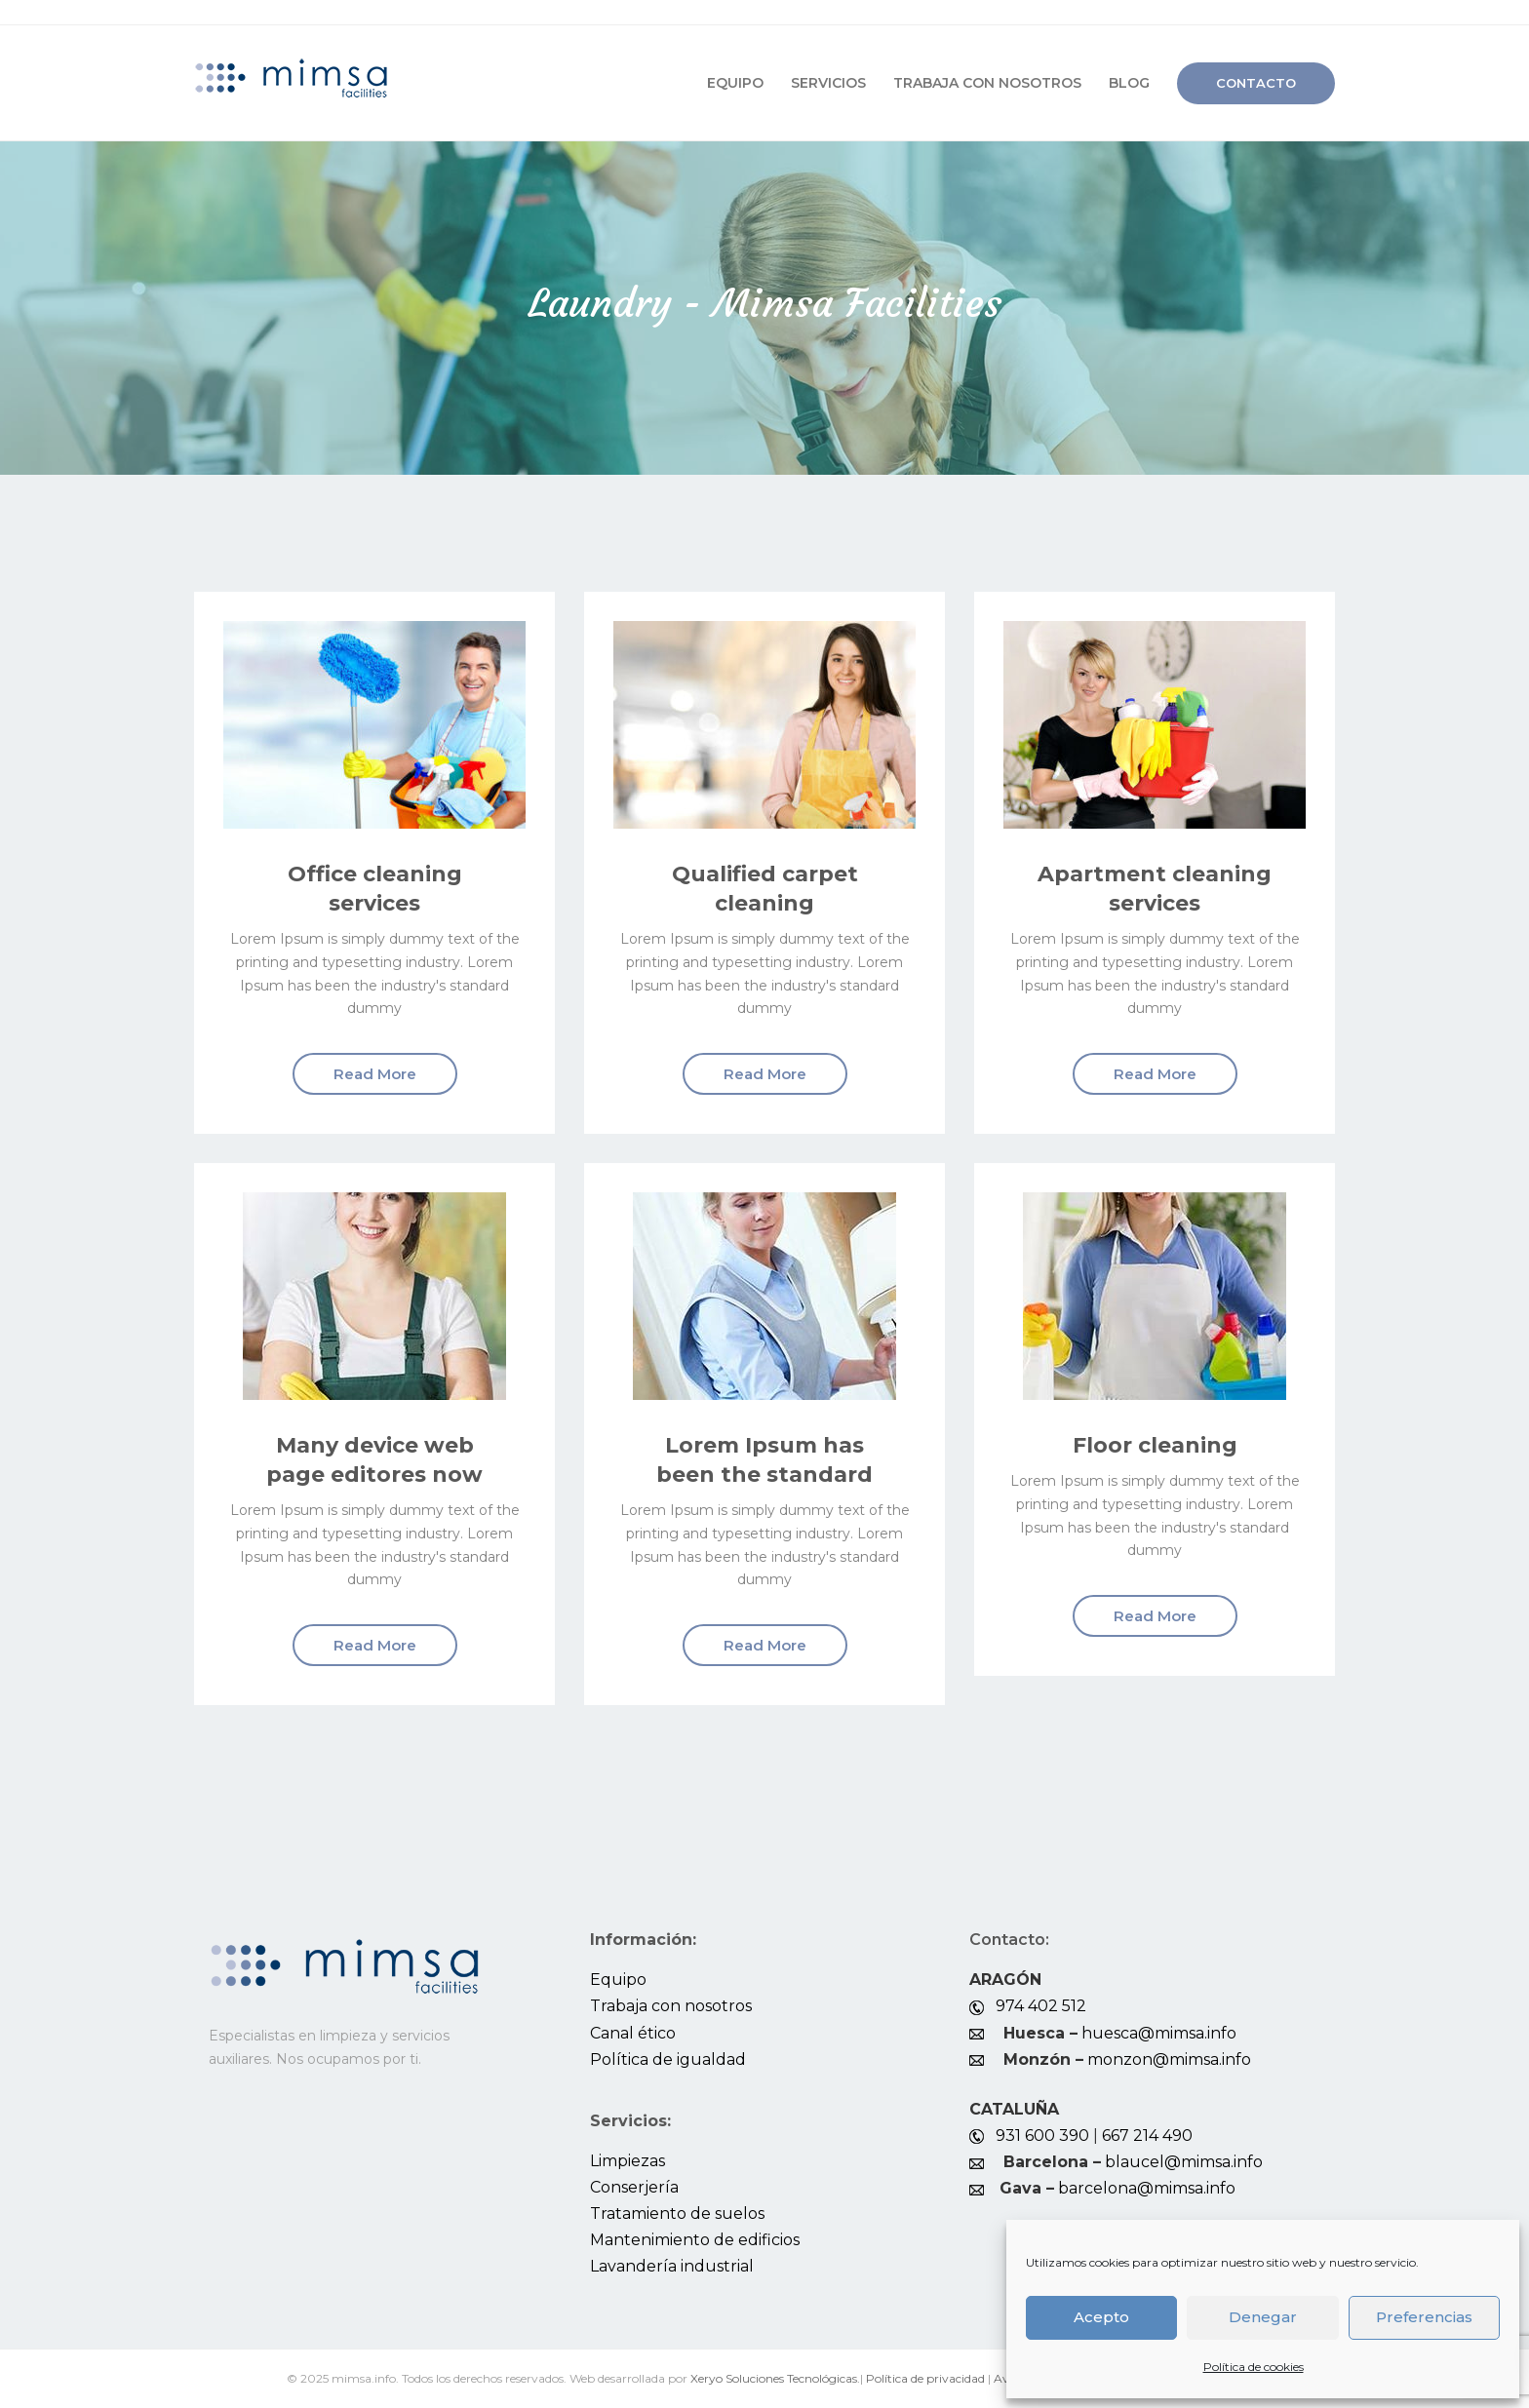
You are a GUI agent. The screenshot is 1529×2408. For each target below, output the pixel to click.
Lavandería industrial (672, 2266)
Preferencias (1424, 2317)
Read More (374, 1074)
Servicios (828, 83)
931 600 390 (1042, 2135)
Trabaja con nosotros (987, 83)
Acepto (1101, 2317)
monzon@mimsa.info (1169, 2059)
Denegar (1263, 2317)
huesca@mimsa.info (1158, 2033)
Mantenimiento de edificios (695, 2240)
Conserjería (634, 2187)
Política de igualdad (668, 2059)
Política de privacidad (925, 2378)
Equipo (735, 83)
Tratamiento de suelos (677, 2213)
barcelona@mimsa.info (1146, 2188)
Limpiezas (627, 2161)
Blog (1129, 83)
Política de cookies (1253, 2366)
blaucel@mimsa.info (1184, 2162)
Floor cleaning (1155, 1445)
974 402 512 (1041, 2006)
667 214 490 (1147, 2135)
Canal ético (633, 2033)
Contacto (1256, 83)
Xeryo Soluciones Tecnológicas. (775, 2378)
